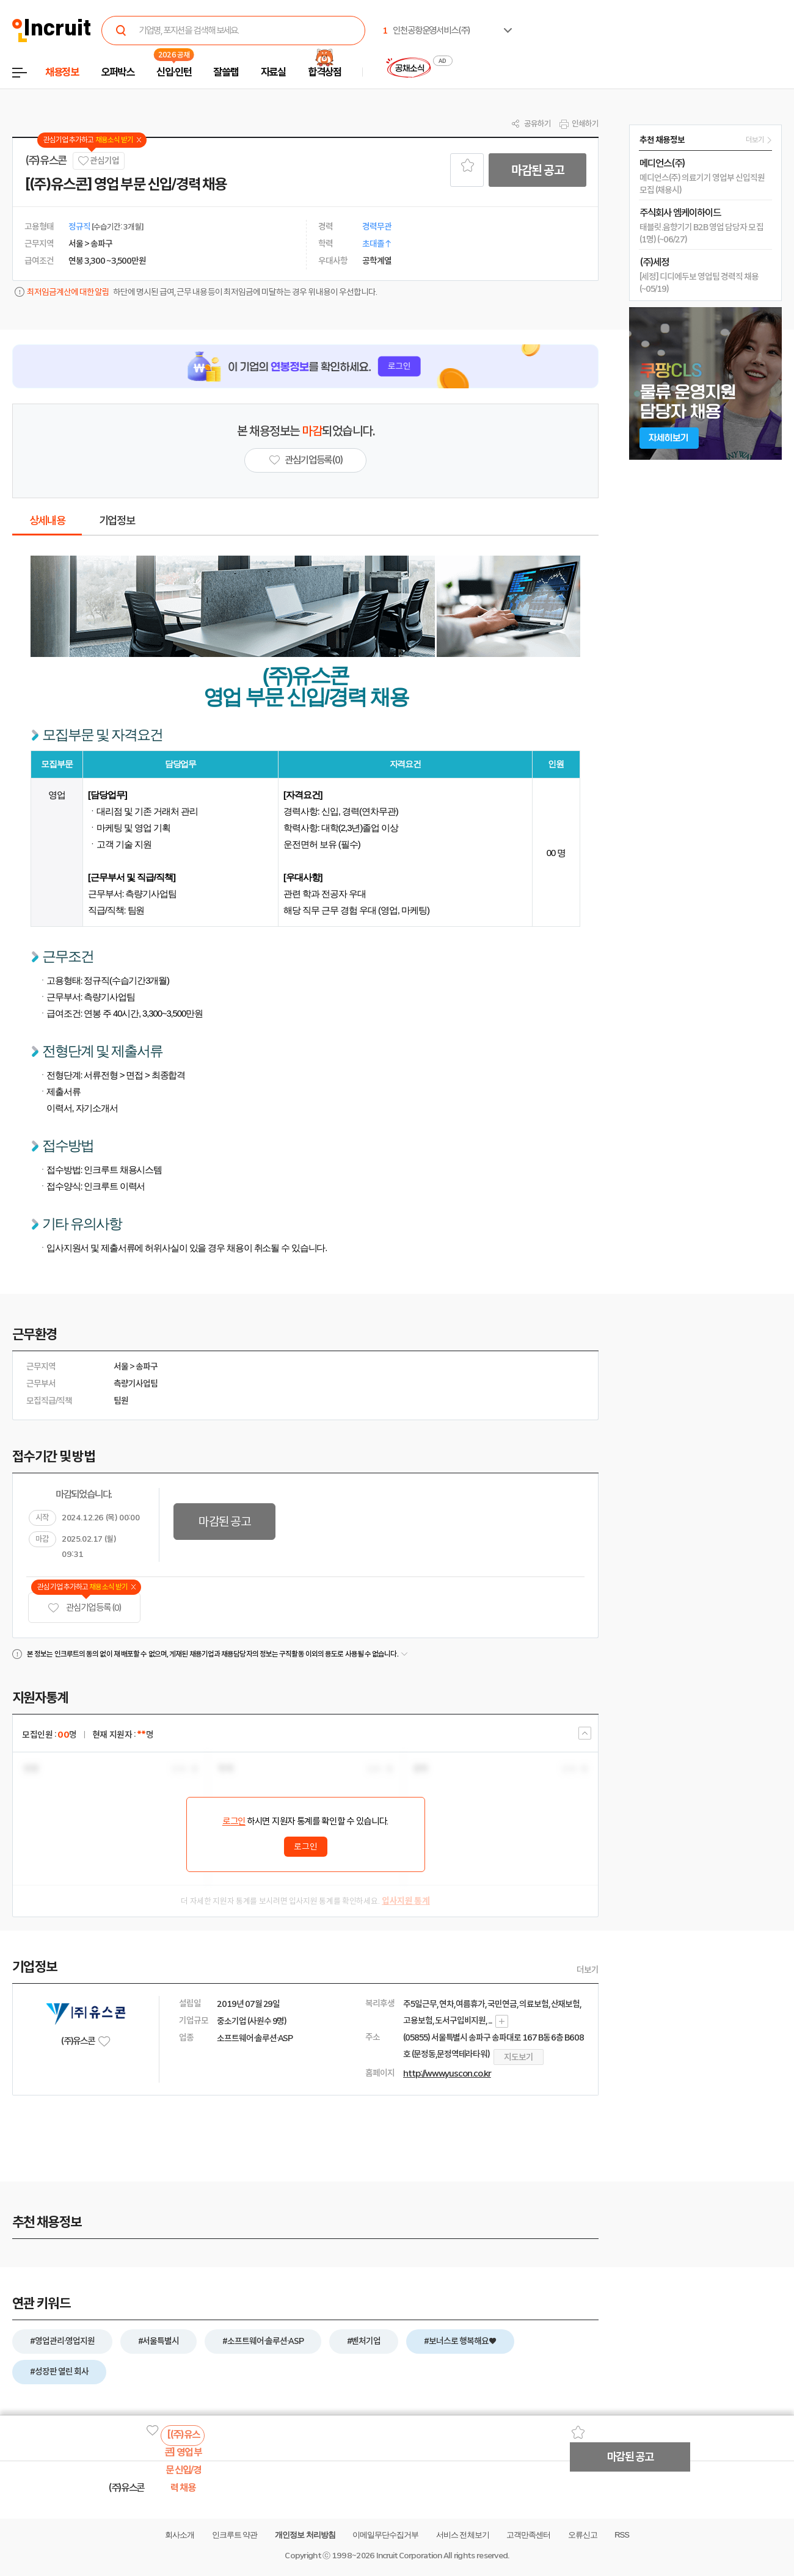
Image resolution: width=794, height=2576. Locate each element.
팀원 (121, 1400)
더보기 (588, 1969)
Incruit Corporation (409, 2555)
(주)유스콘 (46, 160)
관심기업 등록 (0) (84, 1608)
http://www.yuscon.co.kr (447, 2073)
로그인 (234, 1821)
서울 (121, 1366)
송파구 (147, 1366)
